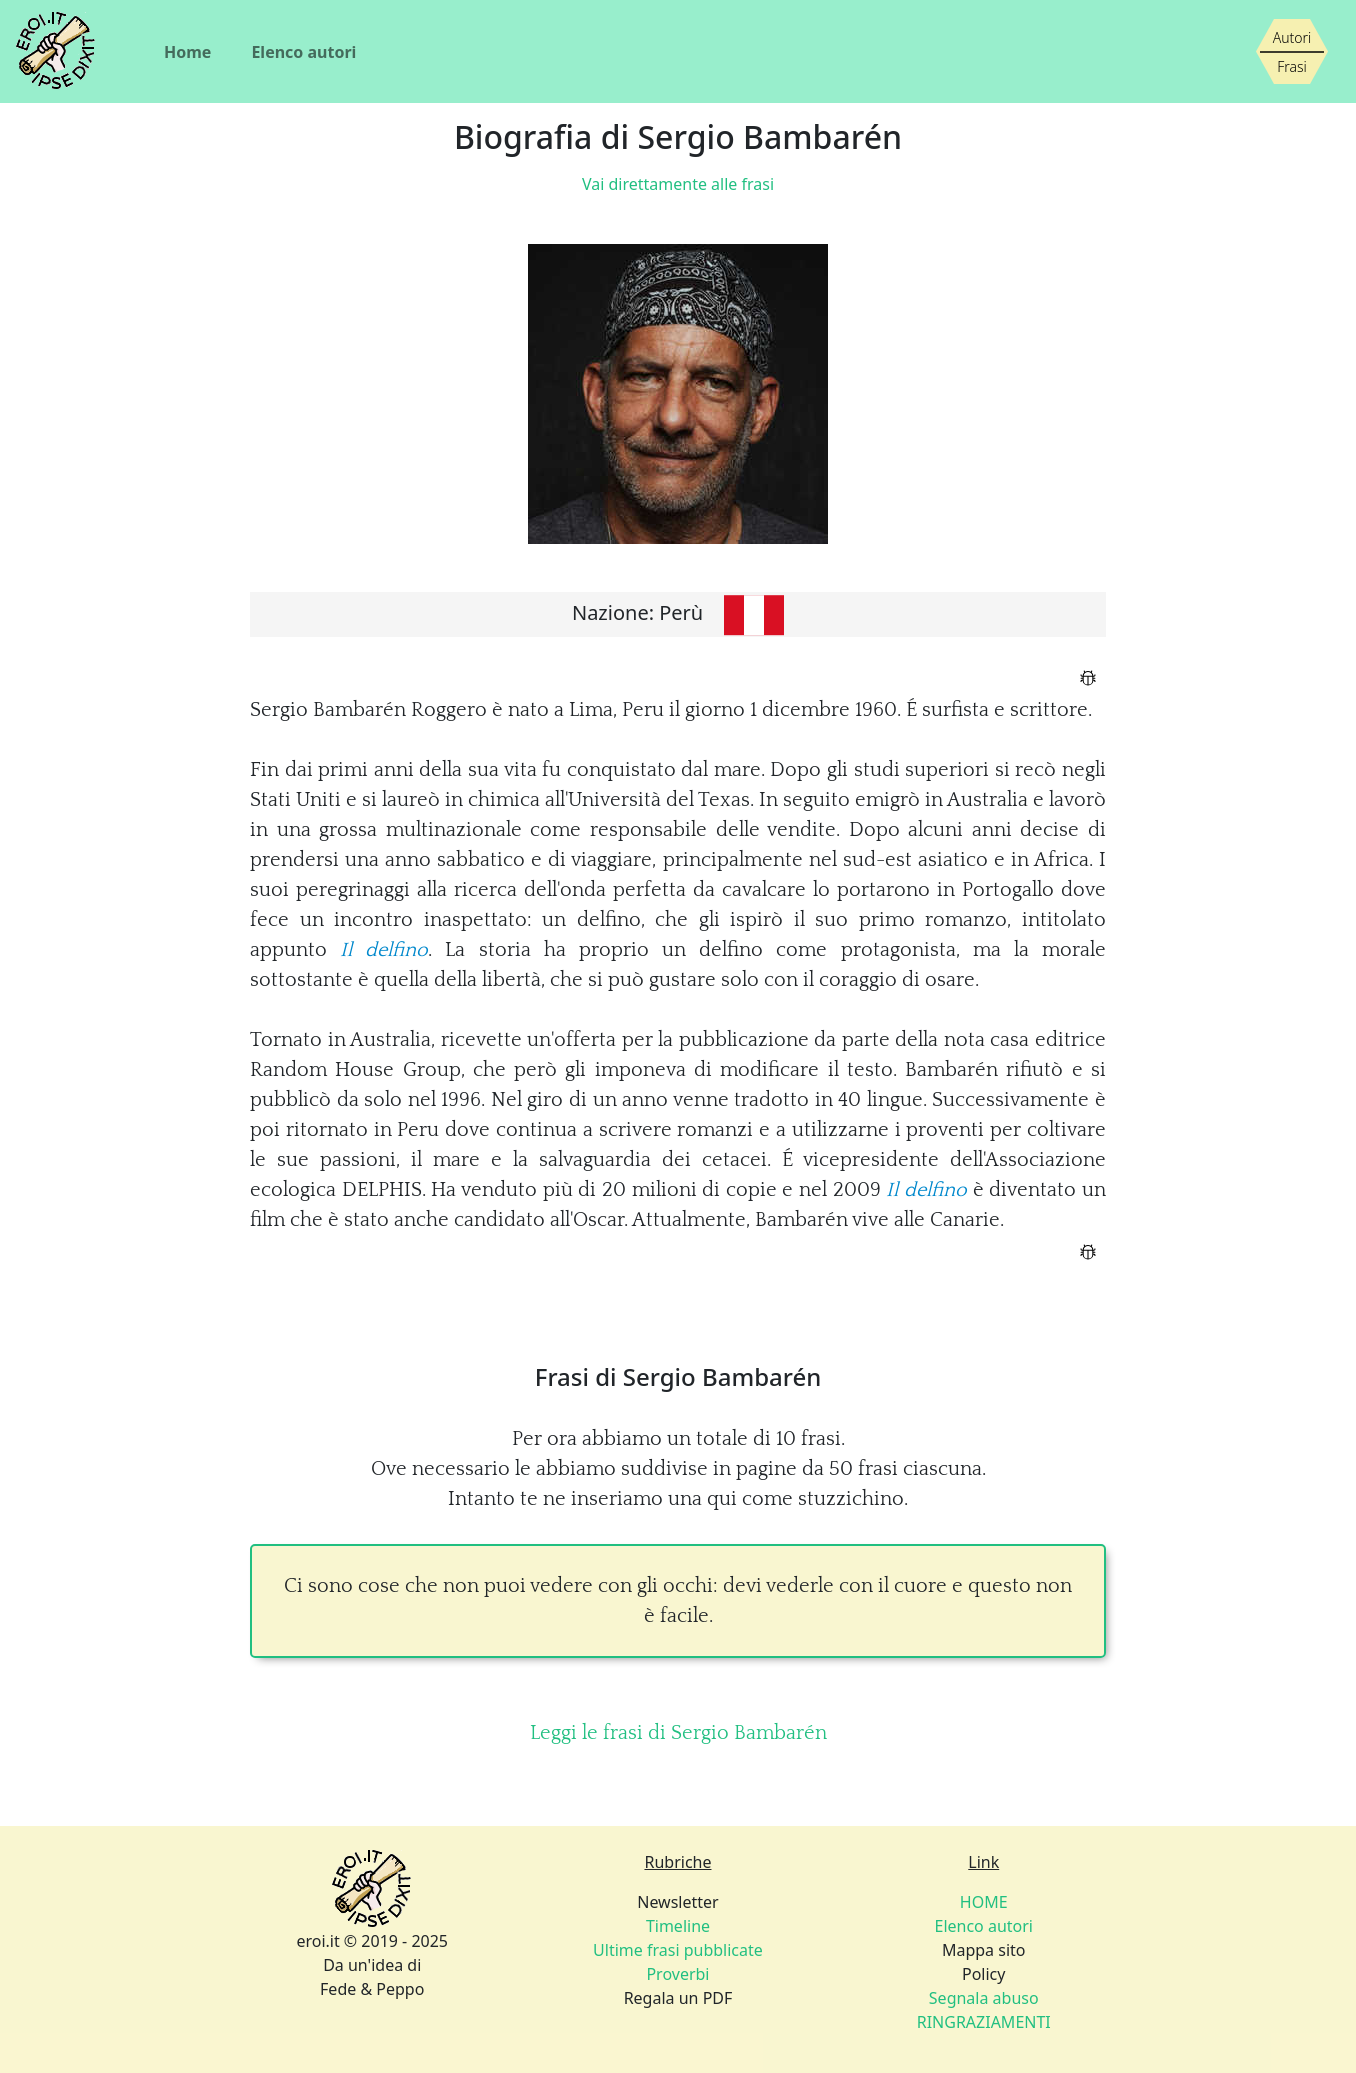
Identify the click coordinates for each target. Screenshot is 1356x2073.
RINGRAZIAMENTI (984, 2022)
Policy (983, 1974)
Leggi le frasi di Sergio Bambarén (678, 1733)
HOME (984, 1902)
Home (187, 52)
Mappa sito (984, 1950)
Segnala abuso (984, 1998)
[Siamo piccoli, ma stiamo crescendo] (1292, 52)
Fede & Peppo (372, 1989)
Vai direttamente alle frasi (678, 184)
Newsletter (677, 1902)
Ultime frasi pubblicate (678, 1950)
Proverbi (677, 1974)
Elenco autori (303, 52)
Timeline (678, 1926)
